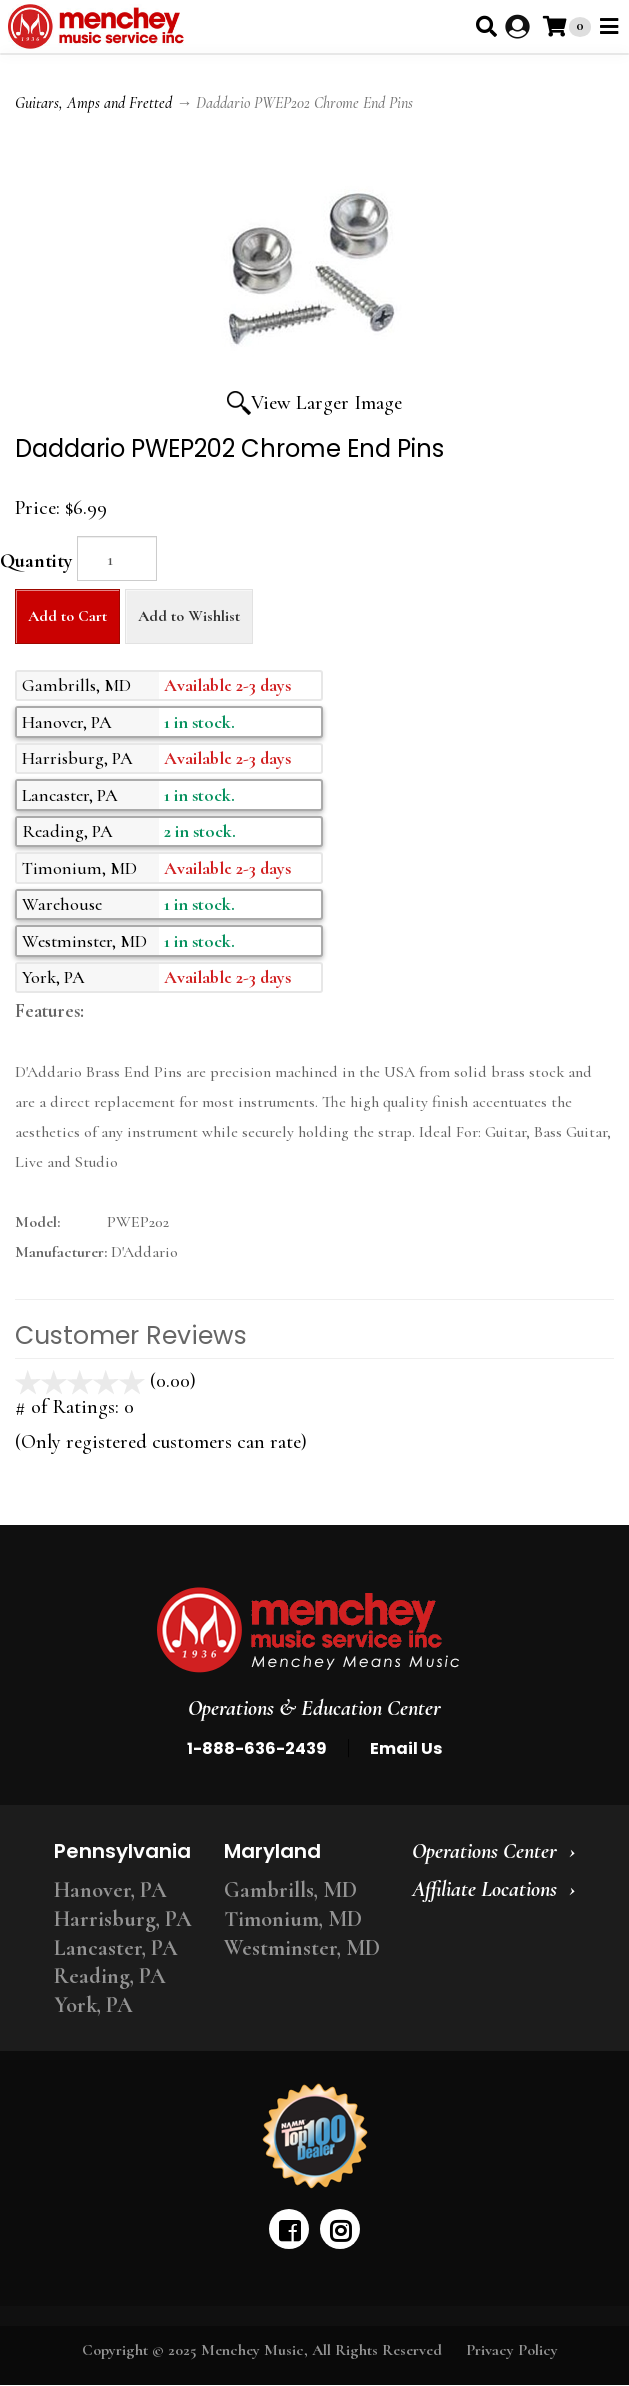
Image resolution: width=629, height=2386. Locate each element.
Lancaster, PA (116, 1948)
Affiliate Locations (484, 1889)
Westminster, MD (302, 1948)
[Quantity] (117, 558)
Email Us (406, 1748)
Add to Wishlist (189, 616)
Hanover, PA (110, 1890)
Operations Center (484, 1851)
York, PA (93, 2005)
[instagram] (340, 2229)
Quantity (36, 561)
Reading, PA (110, 1976)
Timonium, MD (293, 1919)
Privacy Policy (512, 2350)
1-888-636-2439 (257, 1748)
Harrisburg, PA (123, 1919)
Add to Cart (67, 616)
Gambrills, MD (290, 1890)
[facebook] (289, 2229)
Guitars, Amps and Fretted (93, 103)
